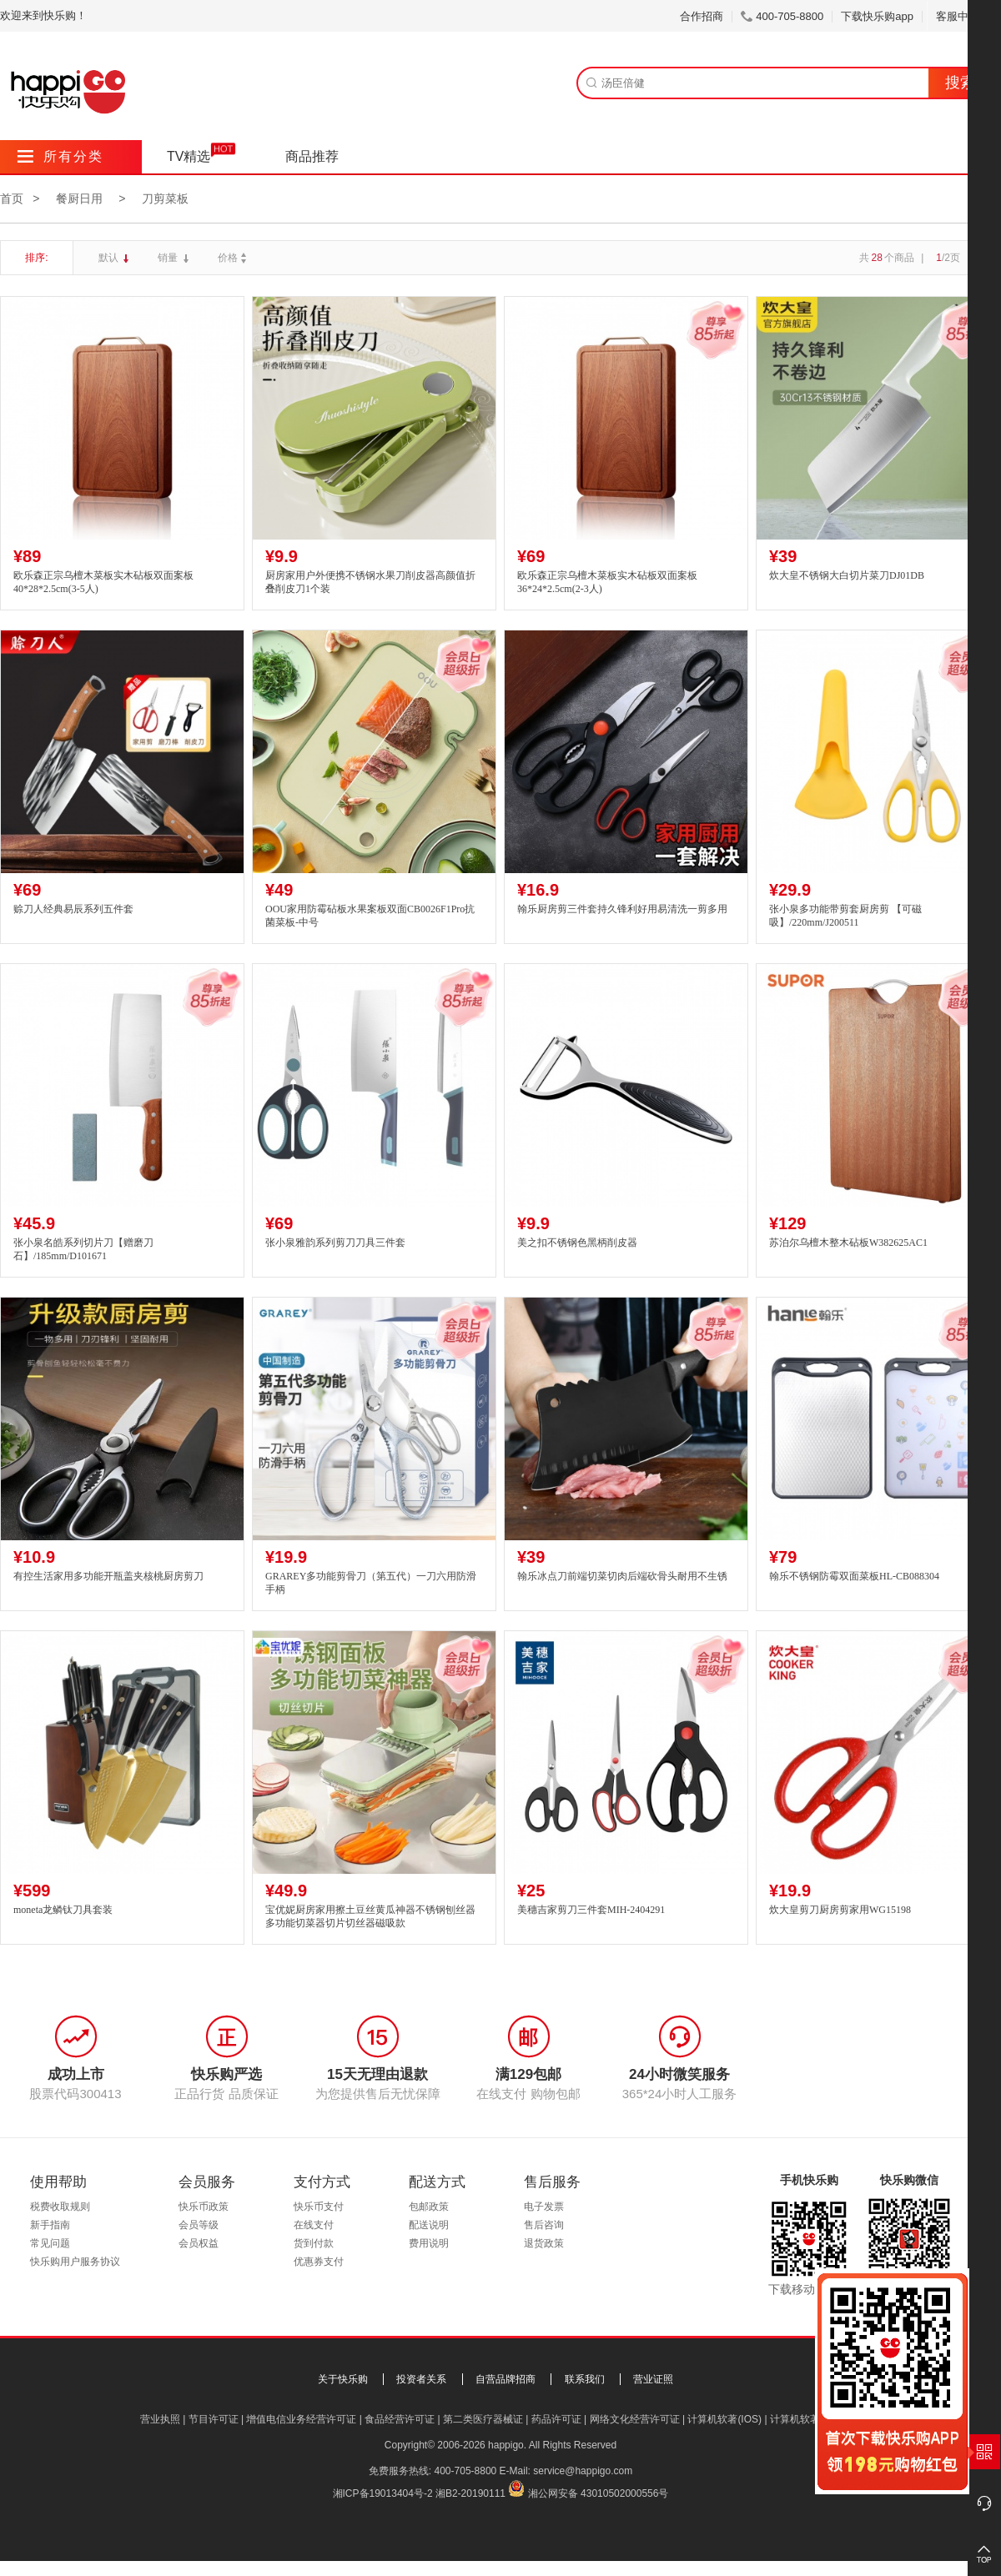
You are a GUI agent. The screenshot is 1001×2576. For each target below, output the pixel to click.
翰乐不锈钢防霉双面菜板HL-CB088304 (854, 1576)
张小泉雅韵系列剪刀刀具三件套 (335, 1242)
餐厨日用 (79, 198)
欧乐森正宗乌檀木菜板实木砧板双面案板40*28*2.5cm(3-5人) (103, 582)
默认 (109, 258)
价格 (234, 258)
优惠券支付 (319, 2261)
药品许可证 (556, 2419)
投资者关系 (421, 2379)
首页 (11, 198)
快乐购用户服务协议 (75, 2261)
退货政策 (544, 2243)
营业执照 (160, 2419)
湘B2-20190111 (470, 2493)
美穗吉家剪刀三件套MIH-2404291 (591, 1910)
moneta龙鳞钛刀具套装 (63, 1910)
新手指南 (50, 2225)
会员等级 (199, 2225)
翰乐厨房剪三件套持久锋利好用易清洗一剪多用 (622, 909)
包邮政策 (429, 2206)
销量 (169, 258)
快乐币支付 (319, 2206)
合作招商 (701, 16)
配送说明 (429, 2225)
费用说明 (429, 2243)
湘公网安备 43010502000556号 (598, 2493)
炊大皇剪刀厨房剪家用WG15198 (840, 1910)
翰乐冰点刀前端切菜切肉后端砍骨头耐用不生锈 (622, 1576)
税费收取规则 (60, 2206)
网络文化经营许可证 (635, 2419)
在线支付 (314, 2225)
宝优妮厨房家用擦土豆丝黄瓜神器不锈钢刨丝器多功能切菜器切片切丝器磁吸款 (370, 1917)
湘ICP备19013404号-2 (383, 2493)
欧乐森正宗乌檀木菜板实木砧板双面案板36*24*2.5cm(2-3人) (607, 582)
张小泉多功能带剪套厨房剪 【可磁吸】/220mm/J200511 (845, 916)
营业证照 (653, 2379)
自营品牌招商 (505, 2379)
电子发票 (544, 2206)
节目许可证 (214, 2419)
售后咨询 (544, 2225)
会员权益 (199, 2243)
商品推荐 (312, 156)
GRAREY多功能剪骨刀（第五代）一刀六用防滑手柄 (370, 1583)
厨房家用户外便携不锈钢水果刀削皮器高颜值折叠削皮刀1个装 (370, 582)
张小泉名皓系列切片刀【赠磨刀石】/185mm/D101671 (83, 1250)
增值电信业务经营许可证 (301, 2419)
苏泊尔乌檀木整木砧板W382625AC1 (848, 1242)
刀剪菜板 (165, 198)
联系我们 (585, 2379)
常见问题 (50, 2243)
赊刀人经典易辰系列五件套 (73, 909)
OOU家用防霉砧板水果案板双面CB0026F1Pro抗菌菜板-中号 (370, 916)
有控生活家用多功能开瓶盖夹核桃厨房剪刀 (108, 1576)
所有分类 (60, 156)
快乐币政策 (204, 2206)
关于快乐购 (343, 2379)
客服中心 (964, 16)
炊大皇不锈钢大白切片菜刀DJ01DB (846, 575)
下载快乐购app (877, 16)
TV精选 (188, 156)
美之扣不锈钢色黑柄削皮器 (577, 1242)
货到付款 (314, 2243)
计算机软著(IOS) (724, 2419)
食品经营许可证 (400, 2419)
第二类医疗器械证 (483, 2419)
